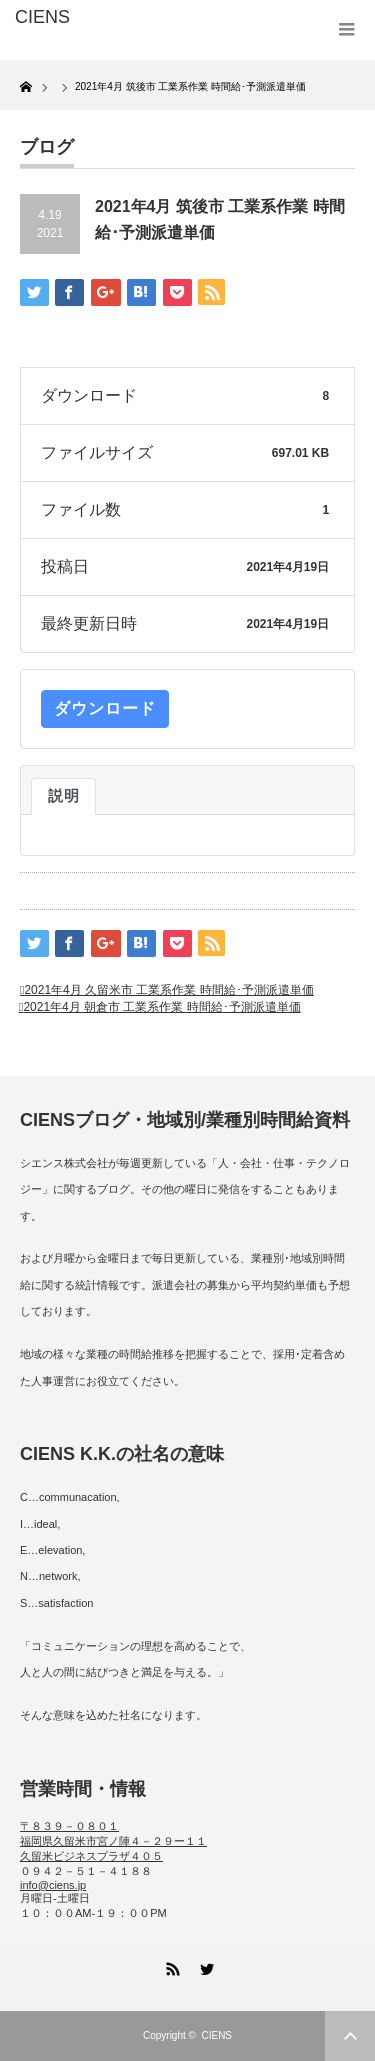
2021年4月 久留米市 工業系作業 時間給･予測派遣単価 (168, 990)
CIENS (216, 2035)
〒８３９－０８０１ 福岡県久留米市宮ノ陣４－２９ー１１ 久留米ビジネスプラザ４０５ (113, 1841)
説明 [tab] (63, 796)
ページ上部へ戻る (350, 2036)
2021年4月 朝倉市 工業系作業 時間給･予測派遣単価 (161, 1007)
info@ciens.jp (53, 1885)
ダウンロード (105, 708)
